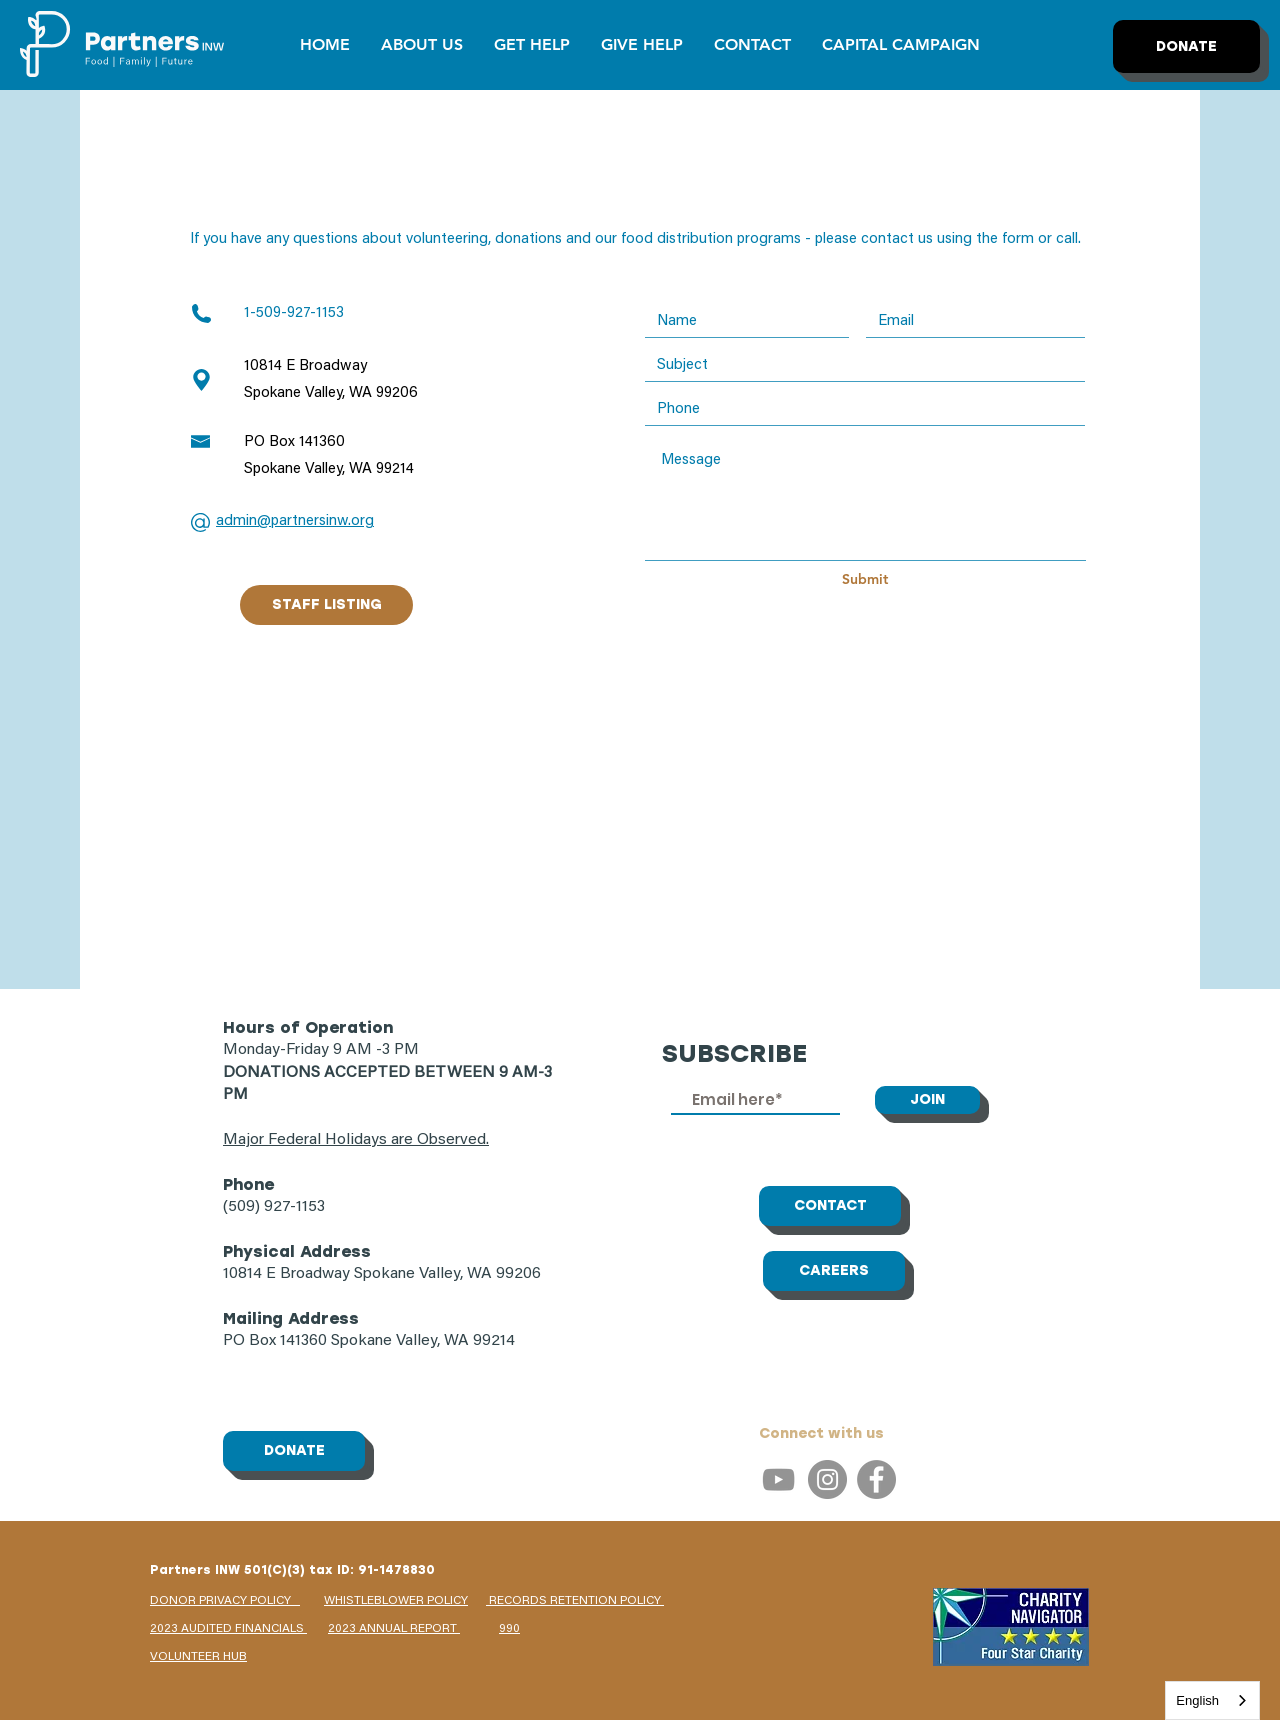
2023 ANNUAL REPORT (394, 1629)
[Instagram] (827, 1479)
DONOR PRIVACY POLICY (225, 1601)
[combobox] (1212, 1700)
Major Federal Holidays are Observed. (356, 1140)
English (1197, 1700)
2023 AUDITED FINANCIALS (228, 1629)
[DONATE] (1186, 46)
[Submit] (865, 580)
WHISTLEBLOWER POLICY (396, 1601)
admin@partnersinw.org (295, 521)
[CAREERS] (834, 1271)
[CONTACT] (830, 1206)
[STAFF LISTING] (326, 605)
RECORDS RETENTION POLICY (575, 1601)
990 (509, 1629)
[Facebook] (876, 1479)
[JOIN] (927, 1100)
